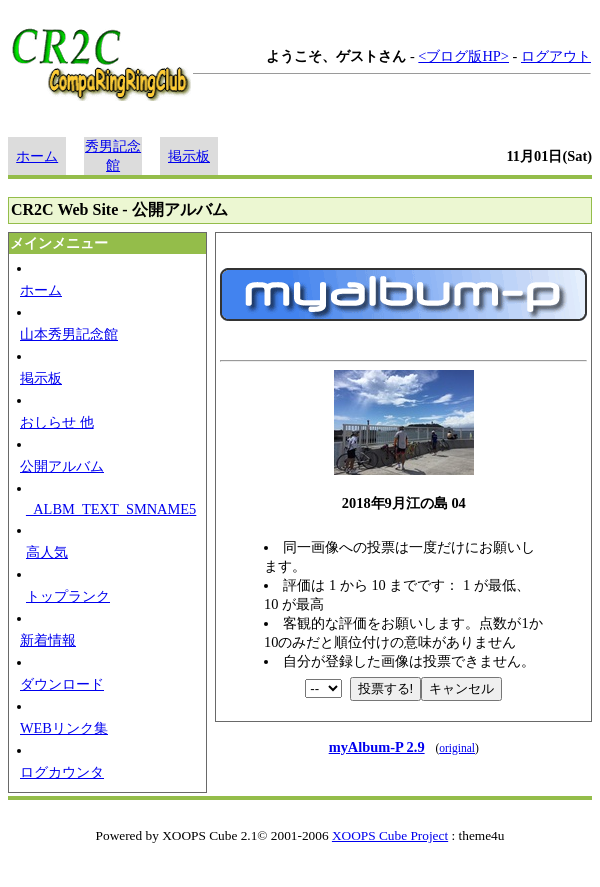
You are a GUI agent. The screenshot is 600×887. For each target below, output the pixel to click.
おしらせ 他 (57, 422)
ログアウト (556, 56)
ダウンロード (62, 684)
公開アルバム (62, 466)
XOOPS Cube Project (390, 835)
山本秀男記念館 (69, 334)
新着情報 (48, 640)
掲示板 (189, 156)
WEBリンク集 (64, 728)
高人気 (47, 552)
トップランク (68, 596)
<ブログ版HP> (463, 56)
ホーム (37, 156)
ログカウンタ (62, 772)
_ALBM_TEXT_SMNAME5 (111, 509)
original (457, 748)
